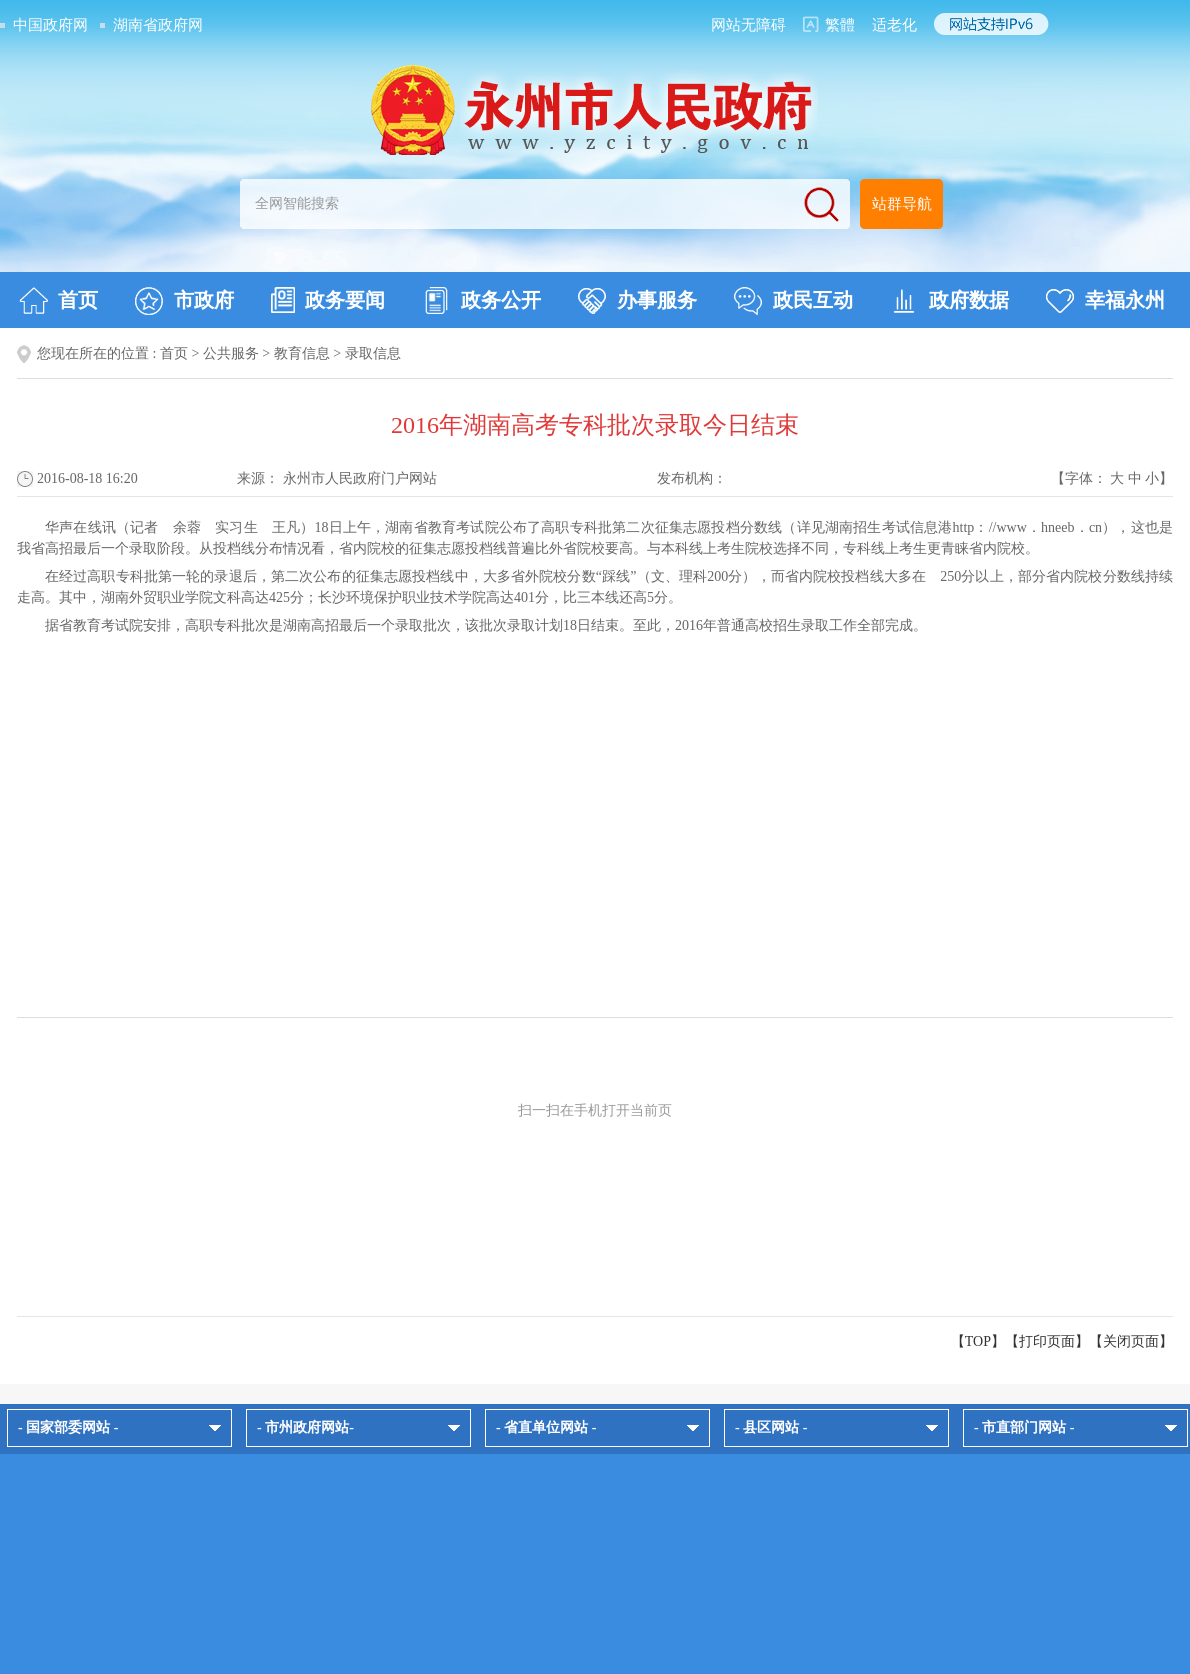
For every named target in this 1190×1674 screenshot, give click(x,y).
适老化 (894, 25)
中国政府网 (50, 25)
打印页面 (1047, 1341)
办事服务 (637, 301)
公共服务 (231, 353)
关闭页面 (1131, 1341)
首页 (58, 301)
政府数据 (949, 301)
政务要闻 (328, 300)
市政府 (184, 301)
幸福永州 (1105, 301)
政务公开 (481, 301)
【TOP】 (978, 1341)
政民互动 (793, 301)
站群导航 (902, 204)
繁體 (840, 25)
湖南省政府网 (158, 25)
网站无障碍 (748, 25)
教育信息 (302, 353)
